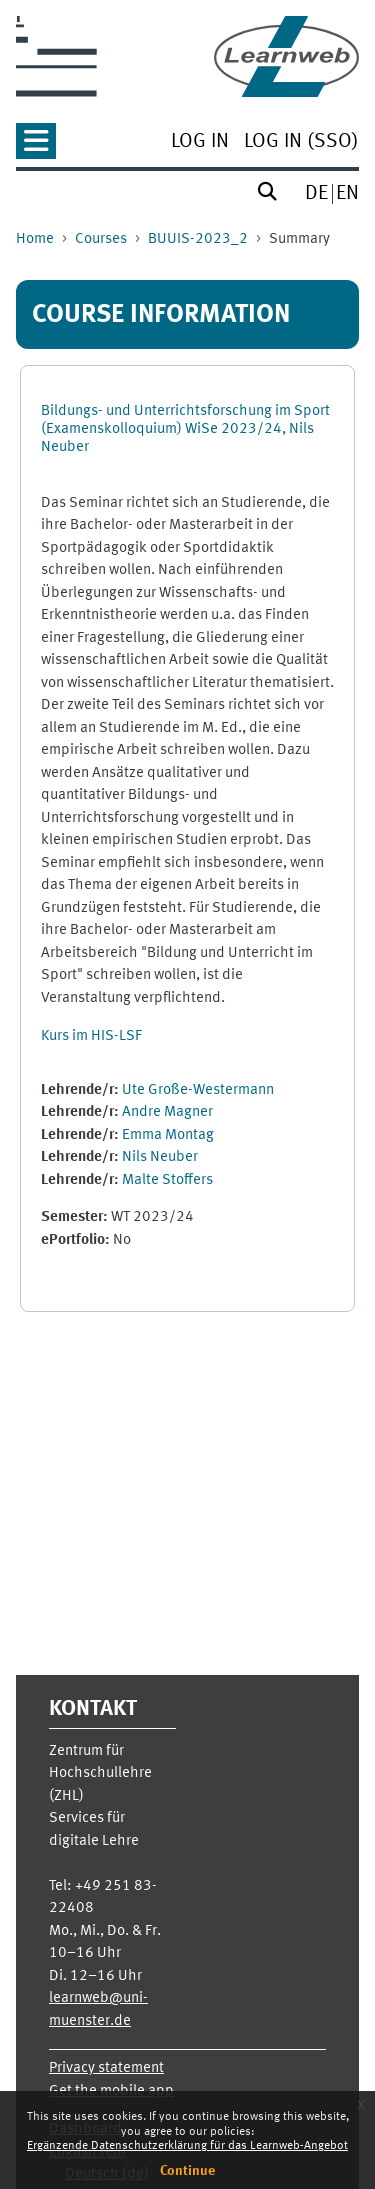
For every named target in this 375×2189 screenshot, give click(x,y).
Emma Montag (168, 1135)
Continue (187, 2171)
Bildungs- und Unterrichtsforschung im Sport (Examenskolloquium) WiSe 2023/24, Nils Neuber (185, 429)
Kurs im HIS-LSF (91, 1036)
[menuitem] (200, 143)
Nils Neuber (160, 1157)
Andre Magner (167, 1112)
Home (35, 239)
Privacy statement (106, 2068)
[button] (36, 147)
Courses (101, 239)
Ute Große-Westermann (198, 1090)
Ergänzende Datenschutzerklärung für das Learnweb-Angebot (187, 2146)
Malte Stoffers (167, 1180)
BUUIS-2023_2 (198, 239)
